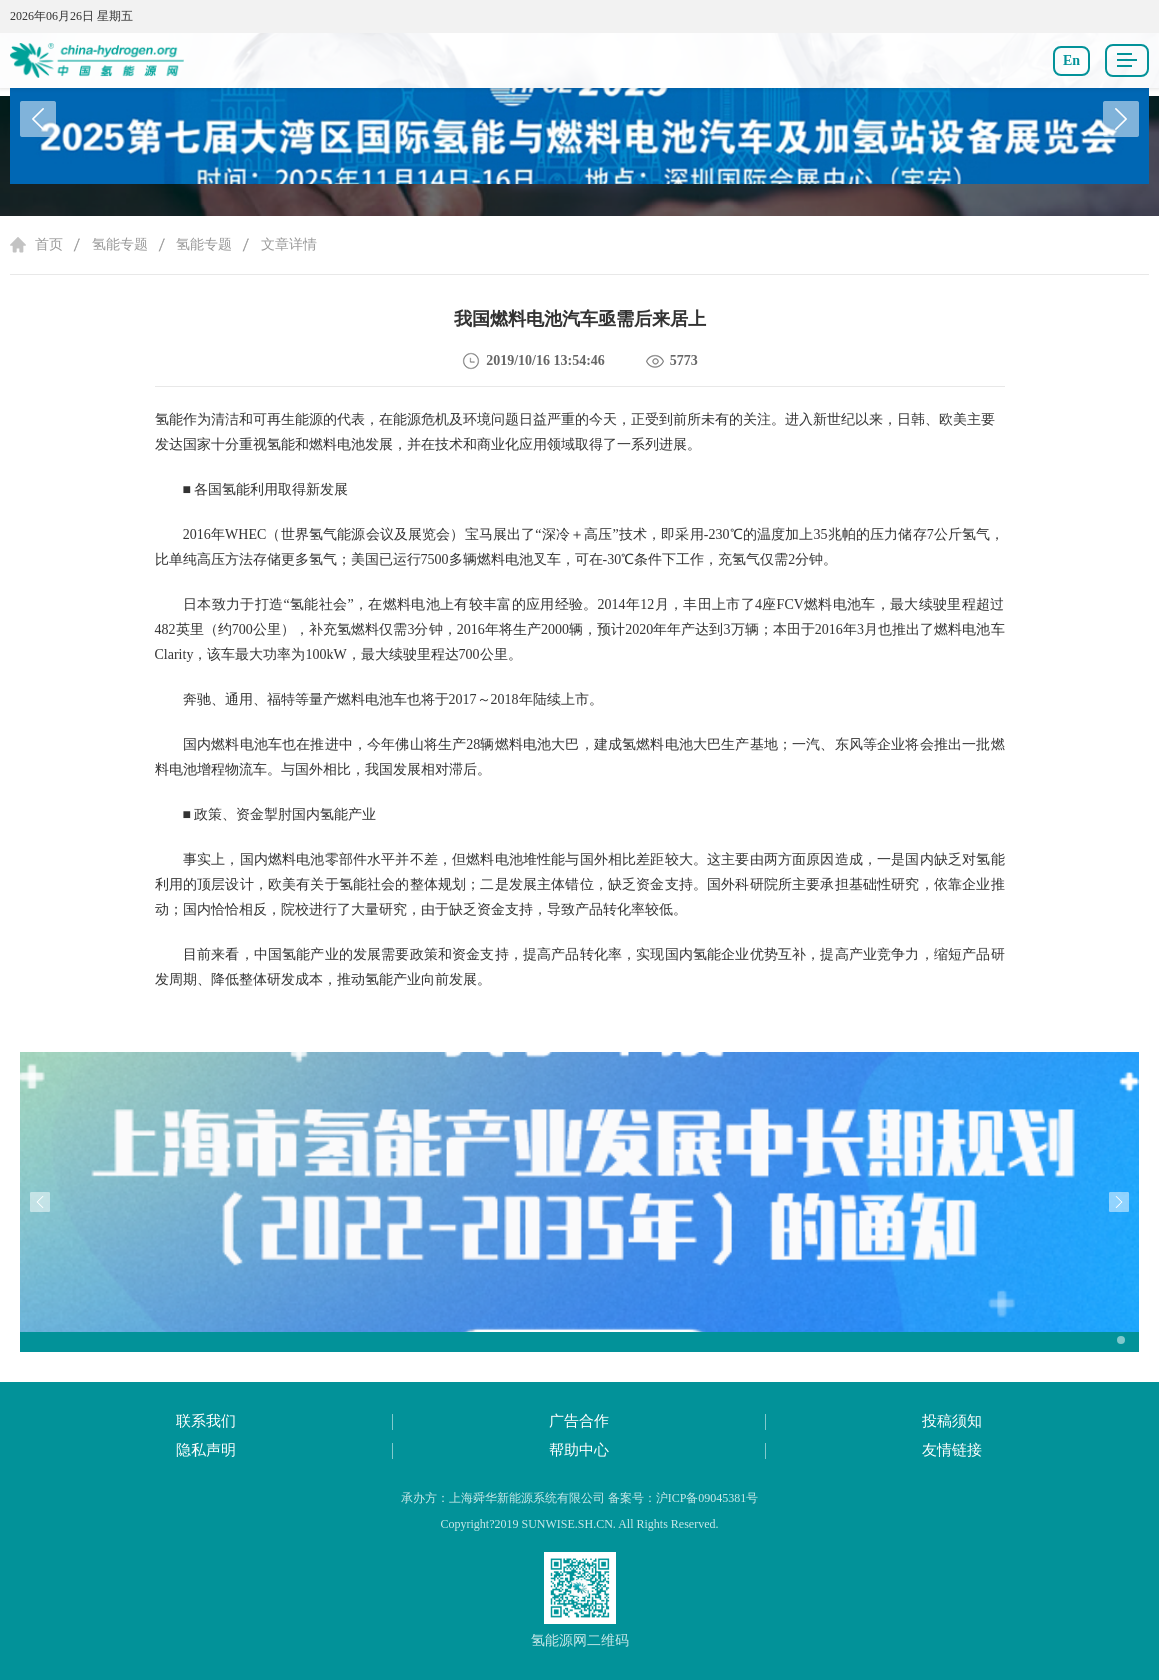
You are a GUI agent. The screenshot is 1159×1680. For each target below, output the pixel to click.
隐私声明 (206, 1450)
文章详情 (289, 244)
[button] (1121, 119)
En (1071, 60)
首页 (49, 244)
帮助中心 (579, 1450)
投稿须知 (952, 1421)
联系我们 (206, 1421)
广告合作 (579, 1421)
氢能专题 (120, 244)
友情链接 (952, 1450)
